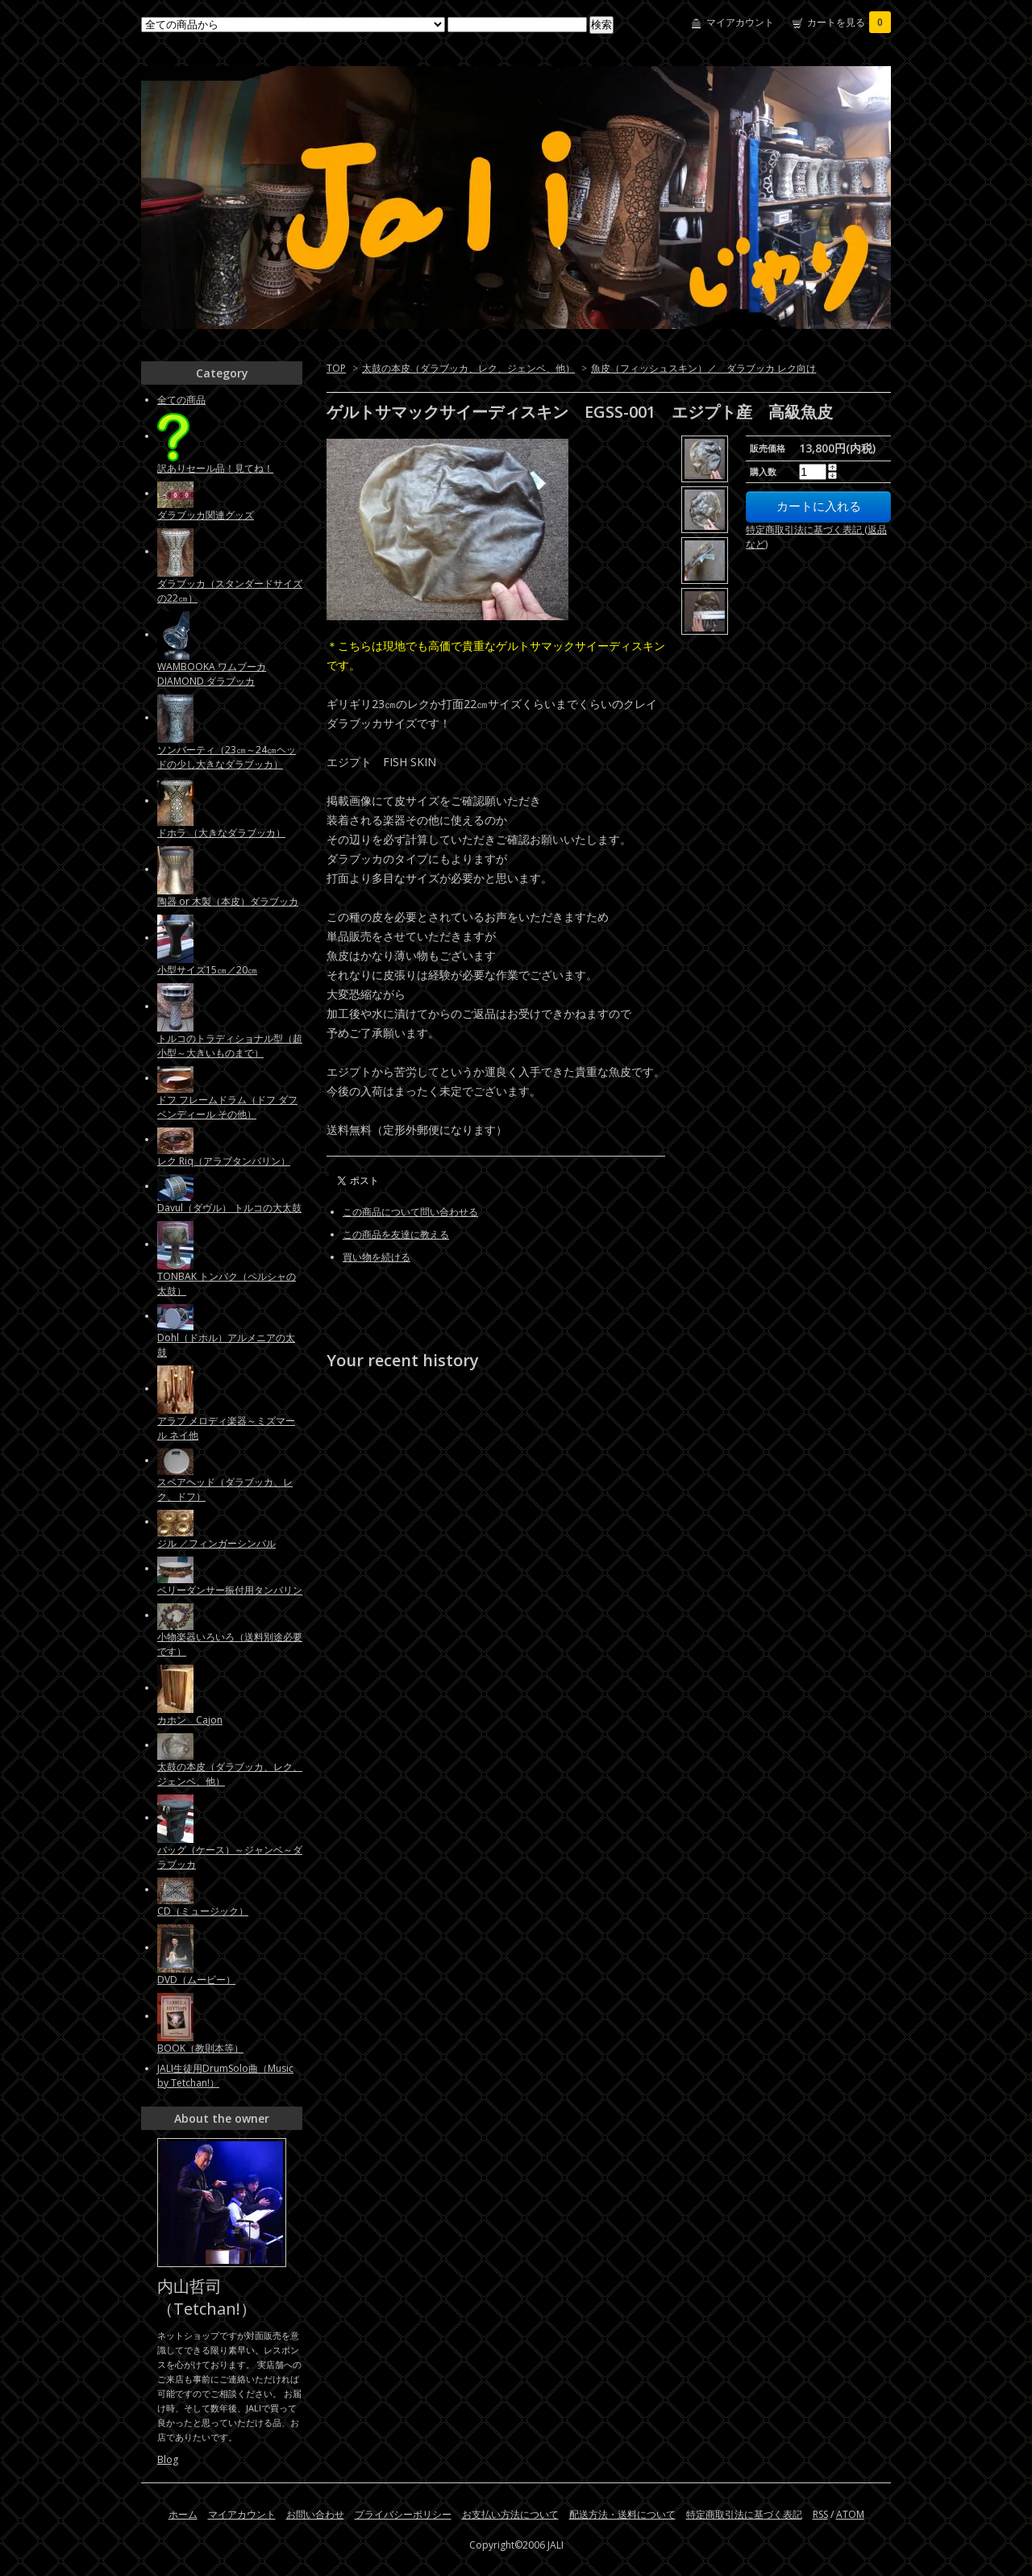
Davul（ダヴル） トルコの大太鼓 (229, 1208)
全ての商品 (181, 399)
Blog (167, 2459)
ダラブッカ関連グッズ (205, 515)
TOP (336, 368)
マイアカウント (740, 22)
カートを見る (849, 22)
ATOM (850, 2514)
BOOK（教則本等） (200, 2048)
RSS (820, 2514)
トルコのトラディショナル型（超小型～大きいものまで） (229, 1046)
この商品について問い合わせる (410, 1212)
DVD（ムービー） (196, 1979)
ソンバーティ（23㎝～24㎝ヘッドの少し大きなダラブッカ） (226, 757)
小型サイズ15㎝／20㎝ (207, 970)
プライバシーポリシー (403, 2514)
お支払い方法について (510, 2514)
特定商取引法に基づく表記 (744, 2514)
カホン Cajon (190, 1720)
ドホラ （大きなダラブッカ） (221, 833)
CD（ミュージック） (202, 1911)
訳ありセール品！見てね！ (215, 468)
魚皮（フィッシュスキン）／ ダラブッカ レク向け (703, 368)
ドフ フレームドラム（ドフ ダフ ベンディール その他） (227, 1107)
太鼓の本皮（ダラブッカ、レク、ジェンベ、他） (468, 368)
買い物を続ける (376, 1257)
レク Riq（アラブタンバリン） (223, 1161)
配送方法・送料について (622, 2514)
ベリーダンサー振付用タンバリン (229, 1590)
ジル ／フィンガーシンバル (216, 1543)
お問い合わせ (315, 2514)
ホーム (183, 2514)
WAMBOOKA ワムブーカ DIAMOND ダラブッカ (211, 674)
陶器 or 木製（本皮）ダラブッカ (227, 901)
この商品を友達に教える (396, 1234)
